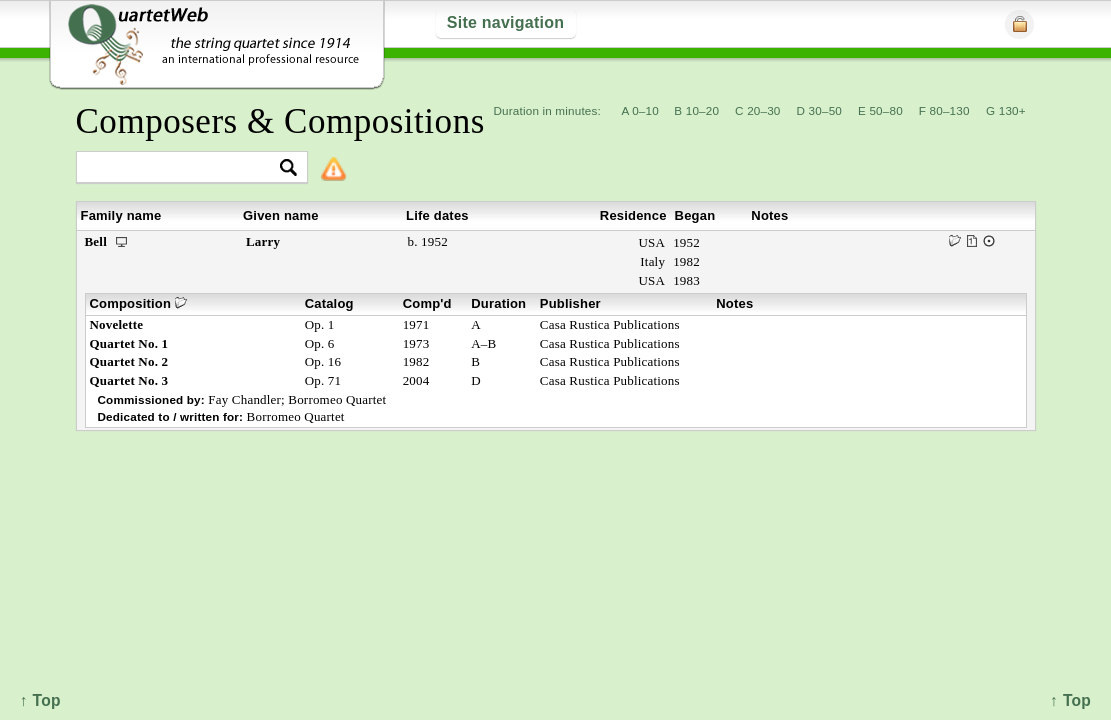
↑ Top (1070, 700)
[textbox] (183, 168)
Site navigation (505, 22)
